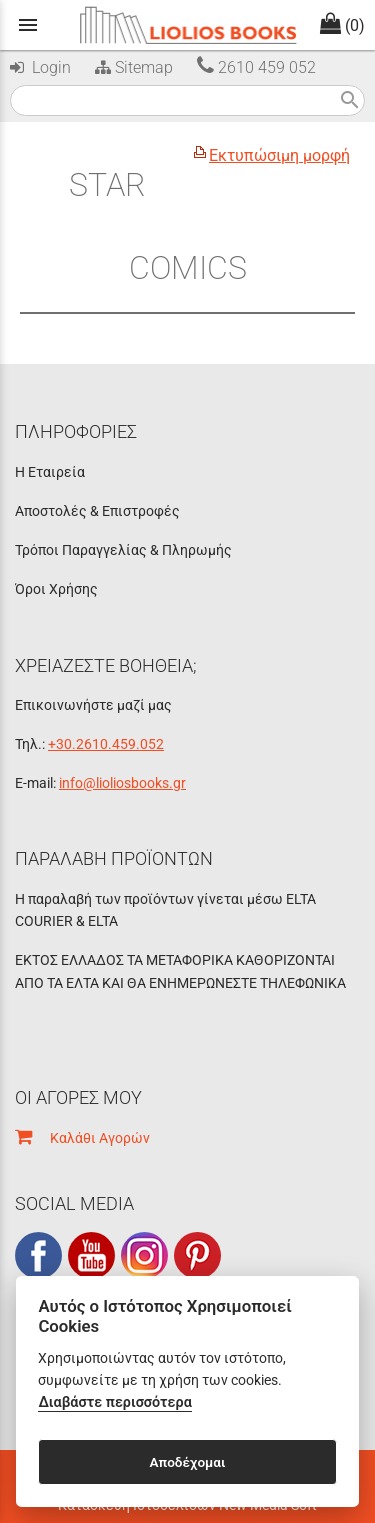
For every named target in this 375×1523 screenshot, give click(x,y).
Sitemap (132, 67)
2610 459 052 (256, 67)
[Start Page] (188, 25)
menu (28, 25)
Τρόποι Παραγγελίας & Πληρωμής (123, 550)
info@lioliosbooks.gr (122, 783)
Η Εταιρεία (50, 472)
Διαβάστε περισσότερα (114, 1402)
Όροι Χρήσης (56, 589)
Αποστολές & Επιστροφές (97, 511)
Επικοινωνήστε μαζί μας (93, 705)
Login (40, 67)
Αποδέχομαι (187, 1462)
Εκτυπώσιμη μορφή (279, 155)
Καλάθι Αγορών (82, 1138)
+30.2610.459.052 (106, 744)
